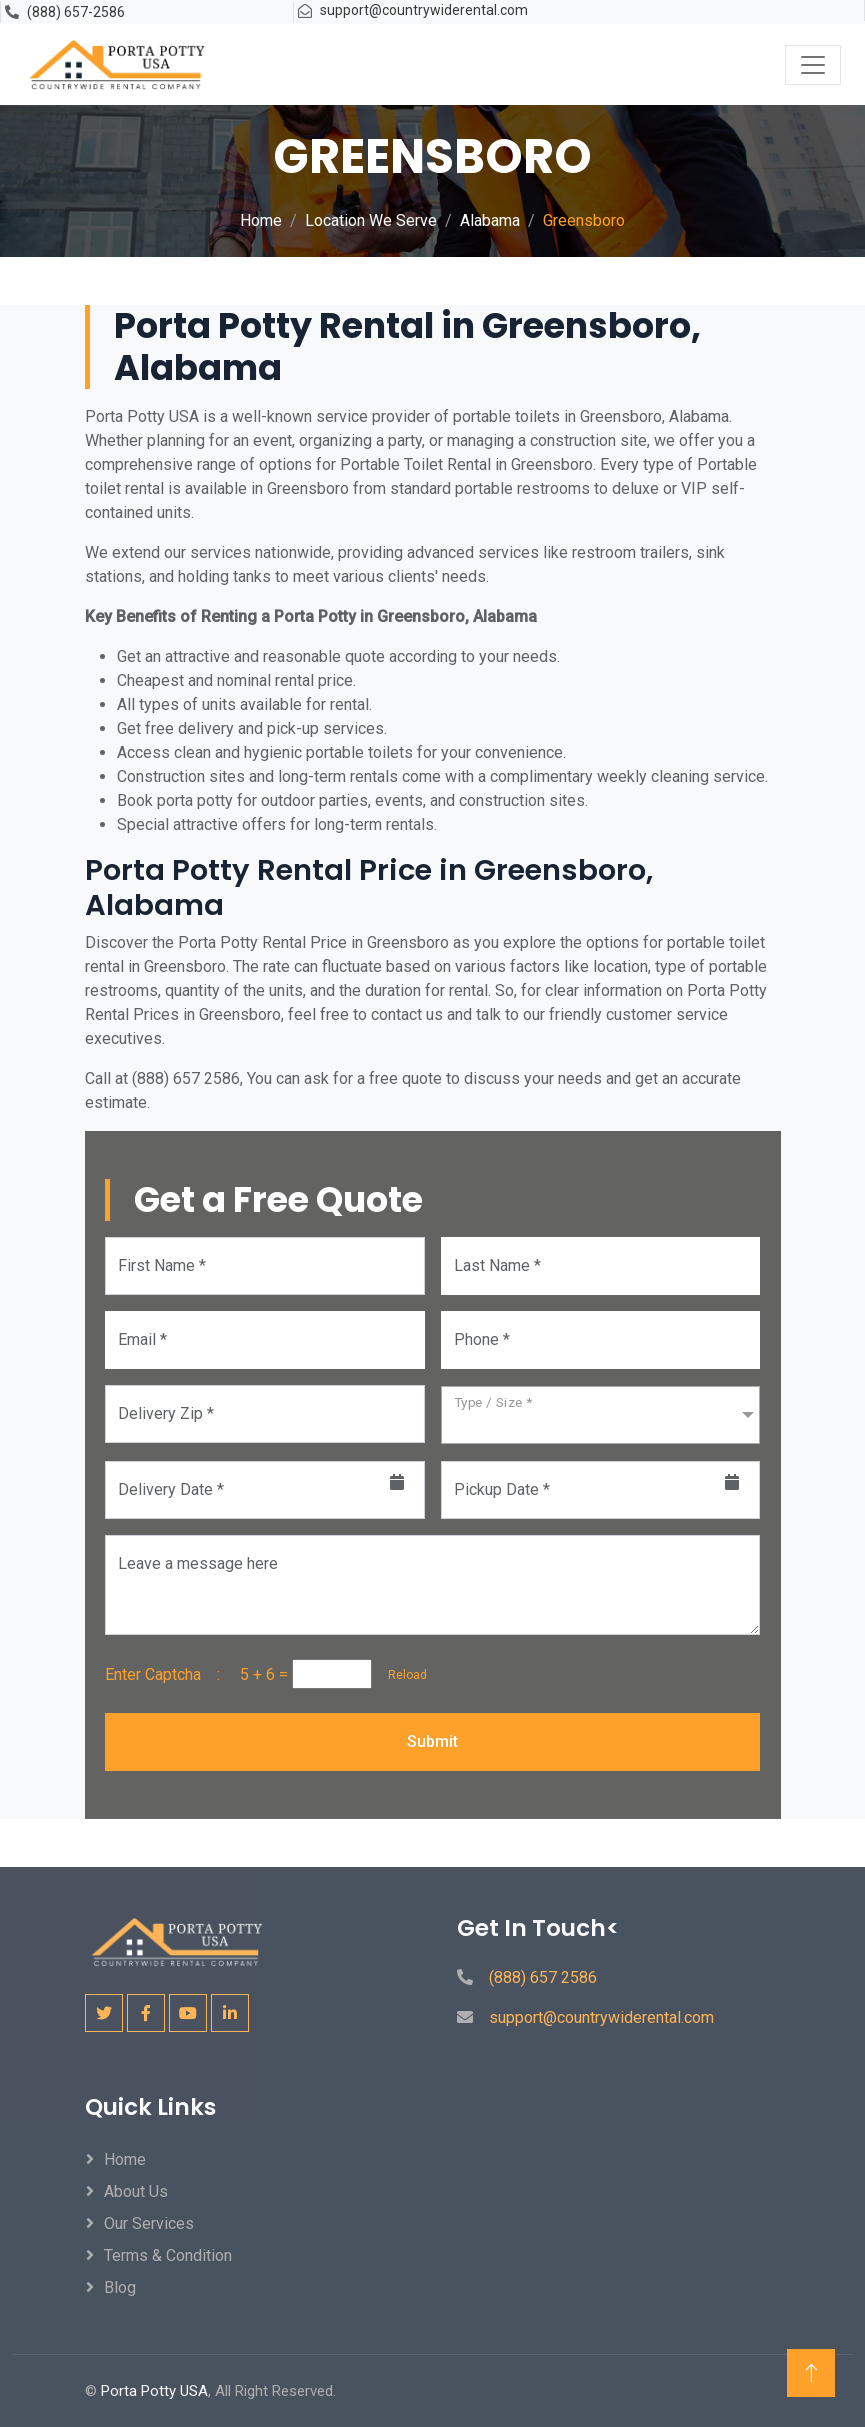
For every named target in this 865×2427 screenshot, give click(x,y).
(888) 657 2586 (543, 1977)
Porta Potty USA (154, 2391)
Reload (401, 1675)
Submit (432, 1741)
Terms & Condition (168, 2255)
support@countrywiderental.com (424, 10)
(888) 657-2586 (76, 12)
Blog (120, 2287)
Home (261, 220)
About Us (136, 2191)
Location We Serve (371, 220)
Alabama (490, 220)
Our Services (149, 2223)
